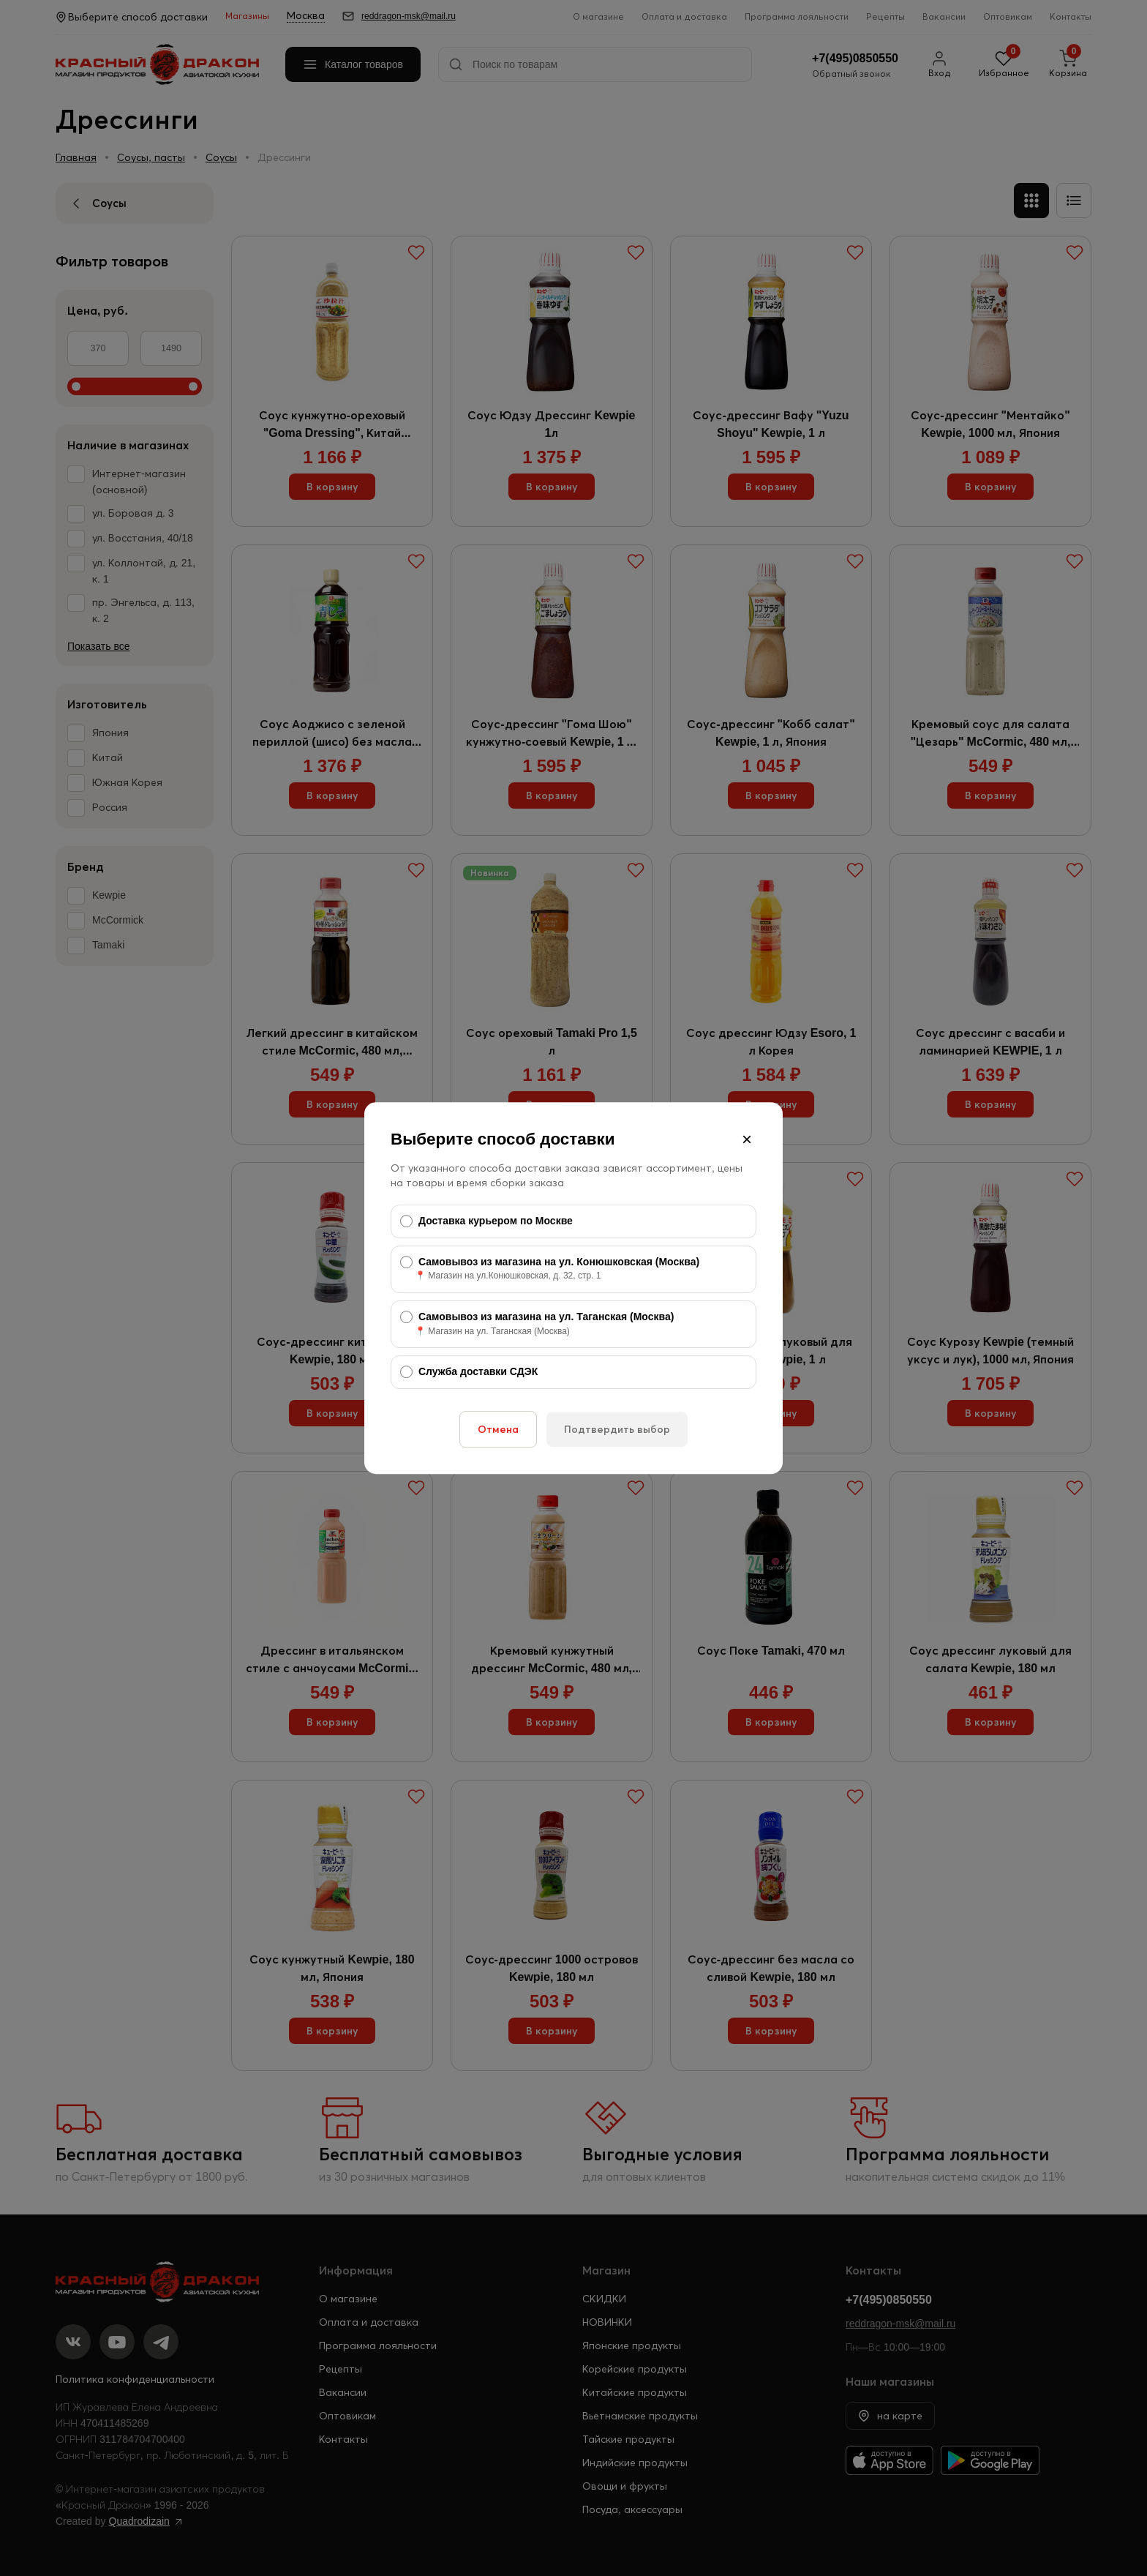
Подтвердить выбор (617, 1429)
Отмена (498, 1429)
